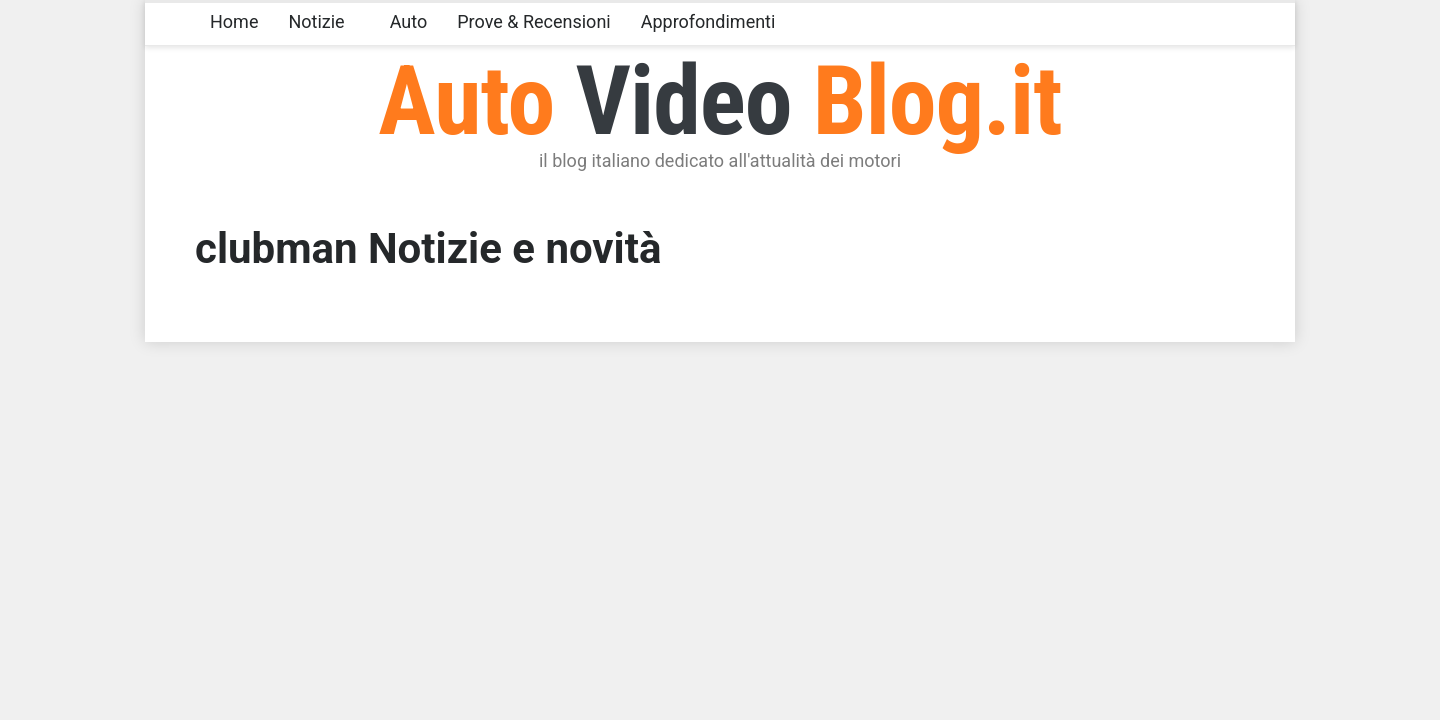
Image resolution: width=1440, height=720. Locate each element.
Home (234, 21)
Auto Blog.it (719, 101)
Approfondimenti (708, 21)
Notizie (316, 21)
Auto (409, 21)
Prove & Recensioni (533, 21)
